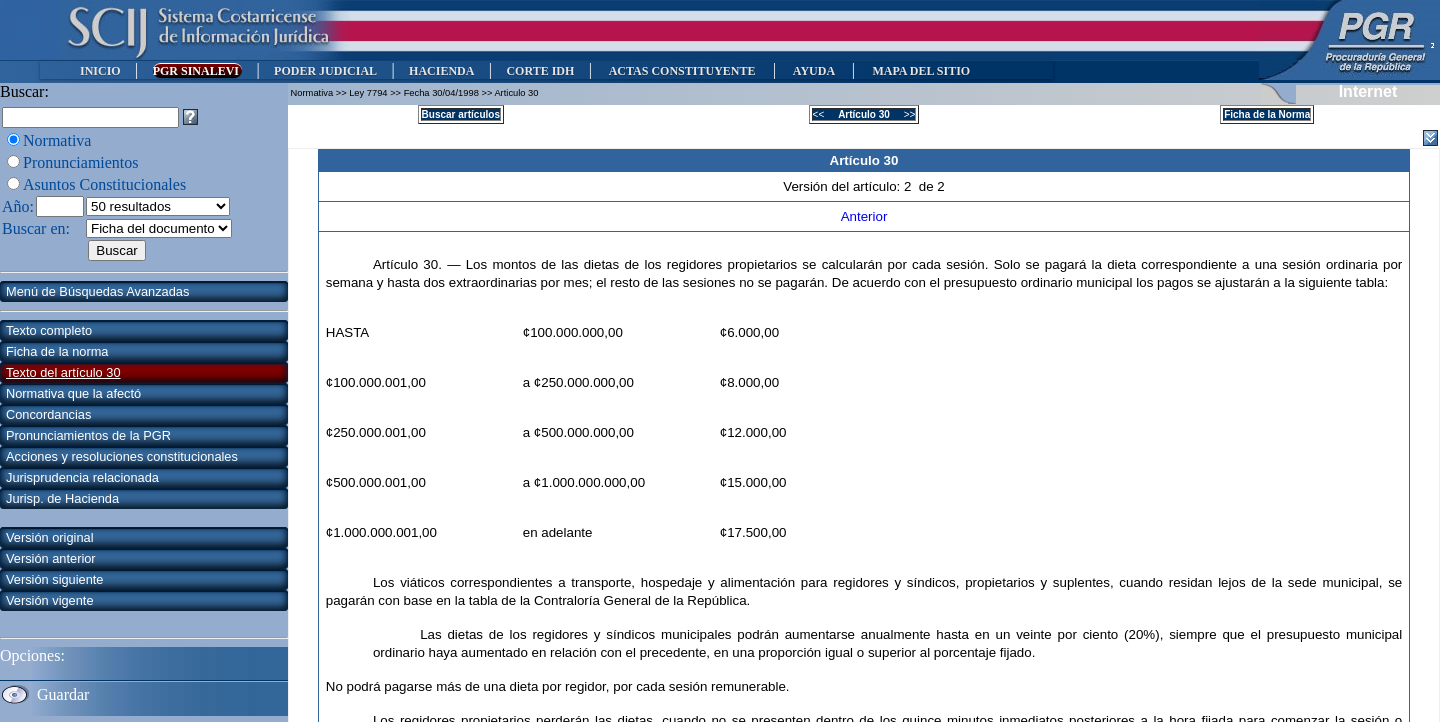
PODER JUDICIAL (325, 71)
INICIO (100, 71)
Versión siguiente (54, 579)
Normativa (57, 140)
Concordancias (48, 414)
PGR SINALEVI (197, 71)
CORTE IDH (540, 71)
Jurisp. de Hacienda (62, 498)
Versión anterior (51, 558)
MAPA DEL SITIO (921, 71)
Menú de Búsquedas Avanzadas (97, 291)
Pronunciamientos (81, 162)
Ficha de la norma (57, 351)
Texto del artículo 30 (63, 372)
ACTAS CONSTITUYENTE (682, 71)
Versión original (50, 537)
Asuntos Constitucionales (104, 184)
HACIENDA (441, 71)
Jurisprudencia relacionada (82, 477)
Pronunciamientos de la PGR (88, 435)
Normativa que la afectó (73, 393)
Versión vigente (50, 600)
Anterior (864, 216)
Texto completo (49, 330)
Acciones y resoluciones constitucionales (122, 456)
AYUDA (813, 71)
